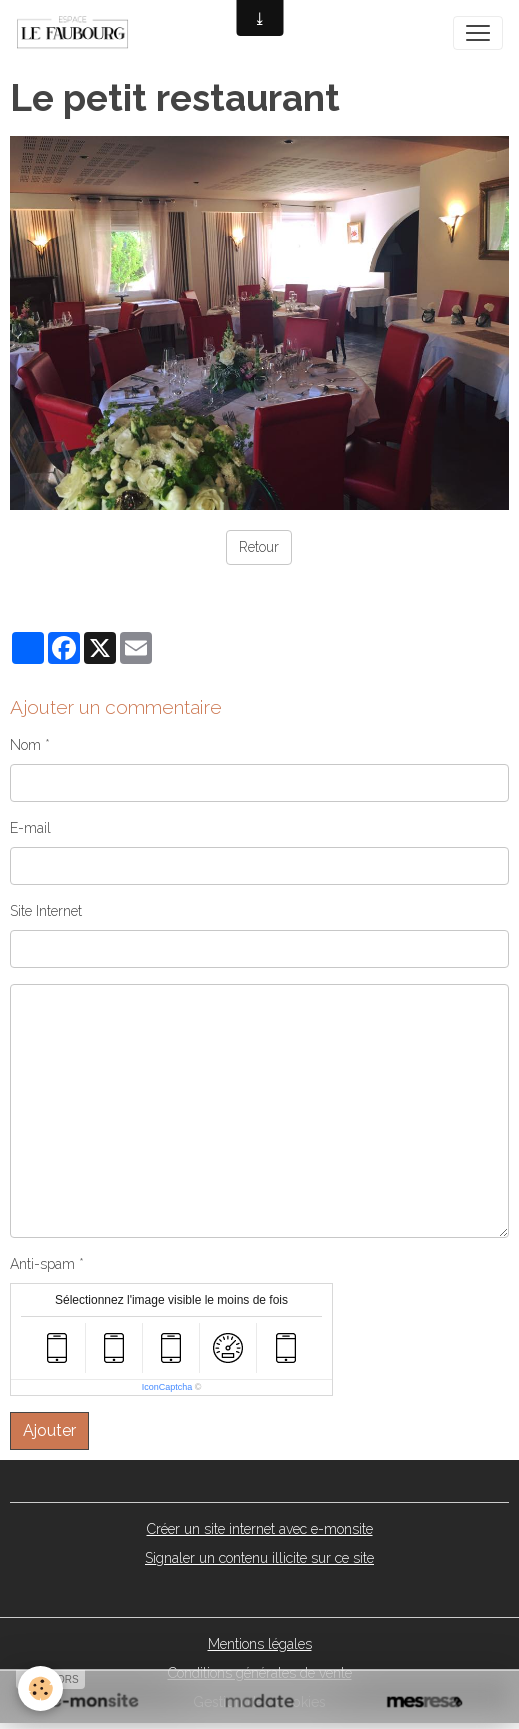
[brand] (76, 33)
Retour (259, 547)
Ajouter (49, 1430)
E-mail (30, 828)
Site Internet (46, 911)
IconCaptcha (167, 1387)
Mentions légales (260, 1644)
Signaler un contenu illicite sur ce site (259, 1558)
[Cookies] (40, 1688)
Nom (25, 745)
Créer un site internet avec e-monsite (260, 1529)
